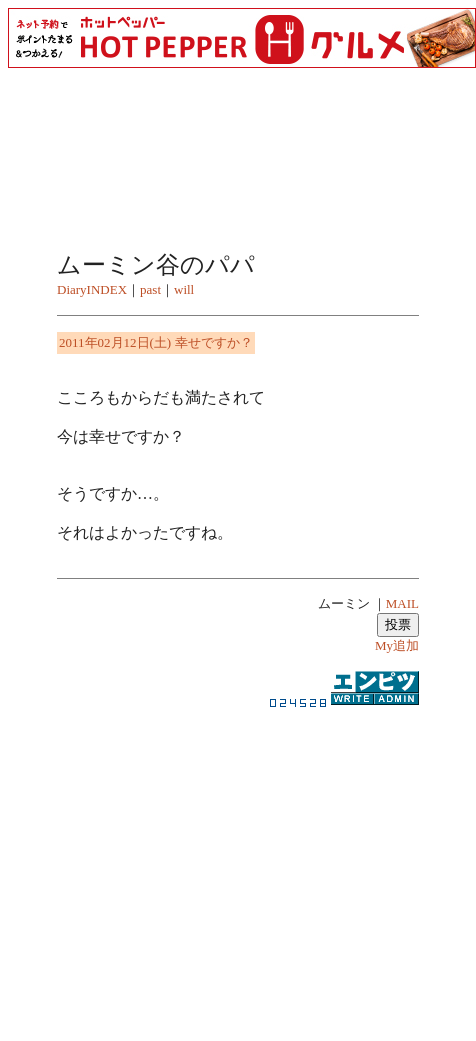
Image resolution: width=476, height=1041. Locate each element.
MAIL (402, 603)
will (184, 289)
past (150, 289)
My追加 (397, 645)
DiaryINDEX (92, 289)
